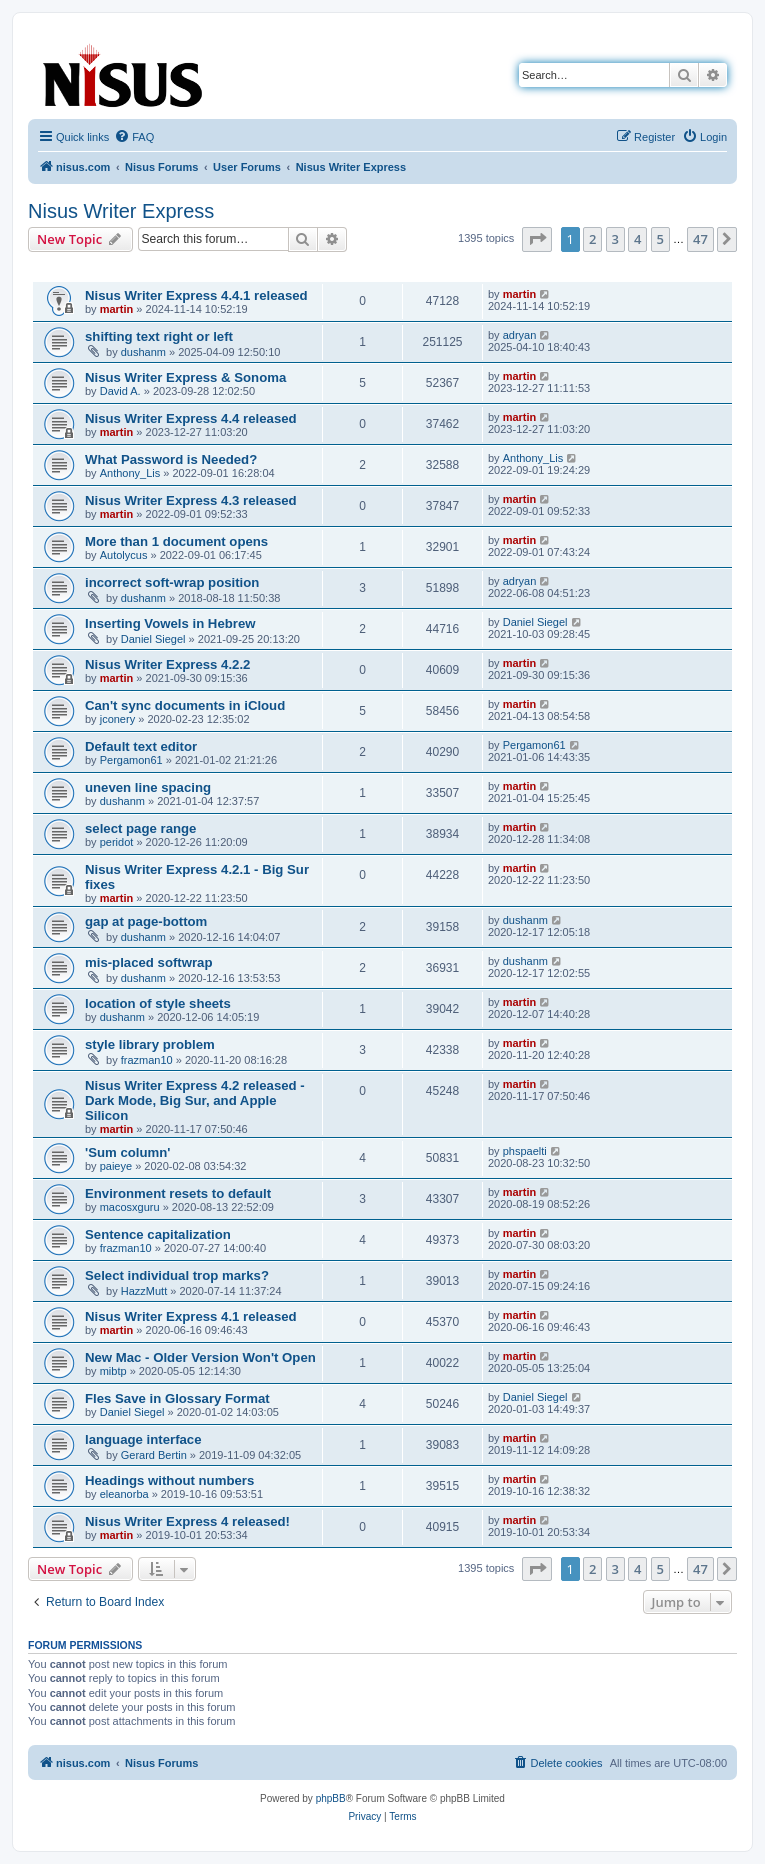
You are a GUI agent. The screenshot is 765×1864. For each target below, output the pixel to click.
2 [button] (592, 239)
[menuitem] (134, 137)
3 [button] (615, 239)
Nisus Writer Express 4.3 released (191, 500)
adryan (520, 335)
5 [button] (660, 239)
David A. (120, 391)
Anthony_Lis (130, 473)
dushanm (143, 352)
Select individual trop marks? (177, 1275)
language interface (143, 1439)
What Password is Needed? (171, 459)
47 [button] (700, 239)
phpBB (331, 1798)
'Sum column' (127, 1152)
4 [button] (637, 239)
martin (117, 309)
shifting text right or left (159, 336)
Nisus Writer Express (121, 211)
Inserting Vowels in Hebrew (170, 623)
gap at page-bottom (146, 921)
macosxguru (130, 1207)
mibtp (113, 1371)
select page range (140, 828)
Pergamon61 (131, 760)
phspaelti (525, 1151)
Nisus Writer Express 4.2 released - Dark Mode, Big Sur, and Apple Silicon (195, 1100)
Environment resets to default (178, 1193)
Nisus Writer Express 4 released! (187, 1521)
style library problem (150, 1044)
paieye (116, 1166)
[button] (537, 239)
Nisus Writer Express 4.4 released (191, 418)
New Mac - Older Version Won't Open (200, 1357)
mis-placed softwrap (149, 962)
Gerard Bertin (154, 1455)
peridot (117, 842)
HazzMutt (144, 1291)
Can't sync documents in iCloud (185, 705)
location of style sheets (158, 1003)
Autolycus (124, 555)
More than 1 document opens (176, 541)
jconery (117, 719)
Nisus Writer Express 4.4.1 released (196, 295)
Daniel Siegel (153, 639)
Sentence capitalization (158, 1234)
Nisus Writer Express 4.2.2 (167, 664)
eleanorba (124, 1494)
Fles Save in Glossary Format (177, 1398)
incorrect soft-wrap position (172, 582)
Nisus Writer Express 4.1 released (191, 1316)
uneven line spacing (148, 787)
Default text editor (141, 746)
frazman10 (147, 1060)
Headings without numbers (169, 1480)
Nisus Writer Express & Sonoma (185, 377)
